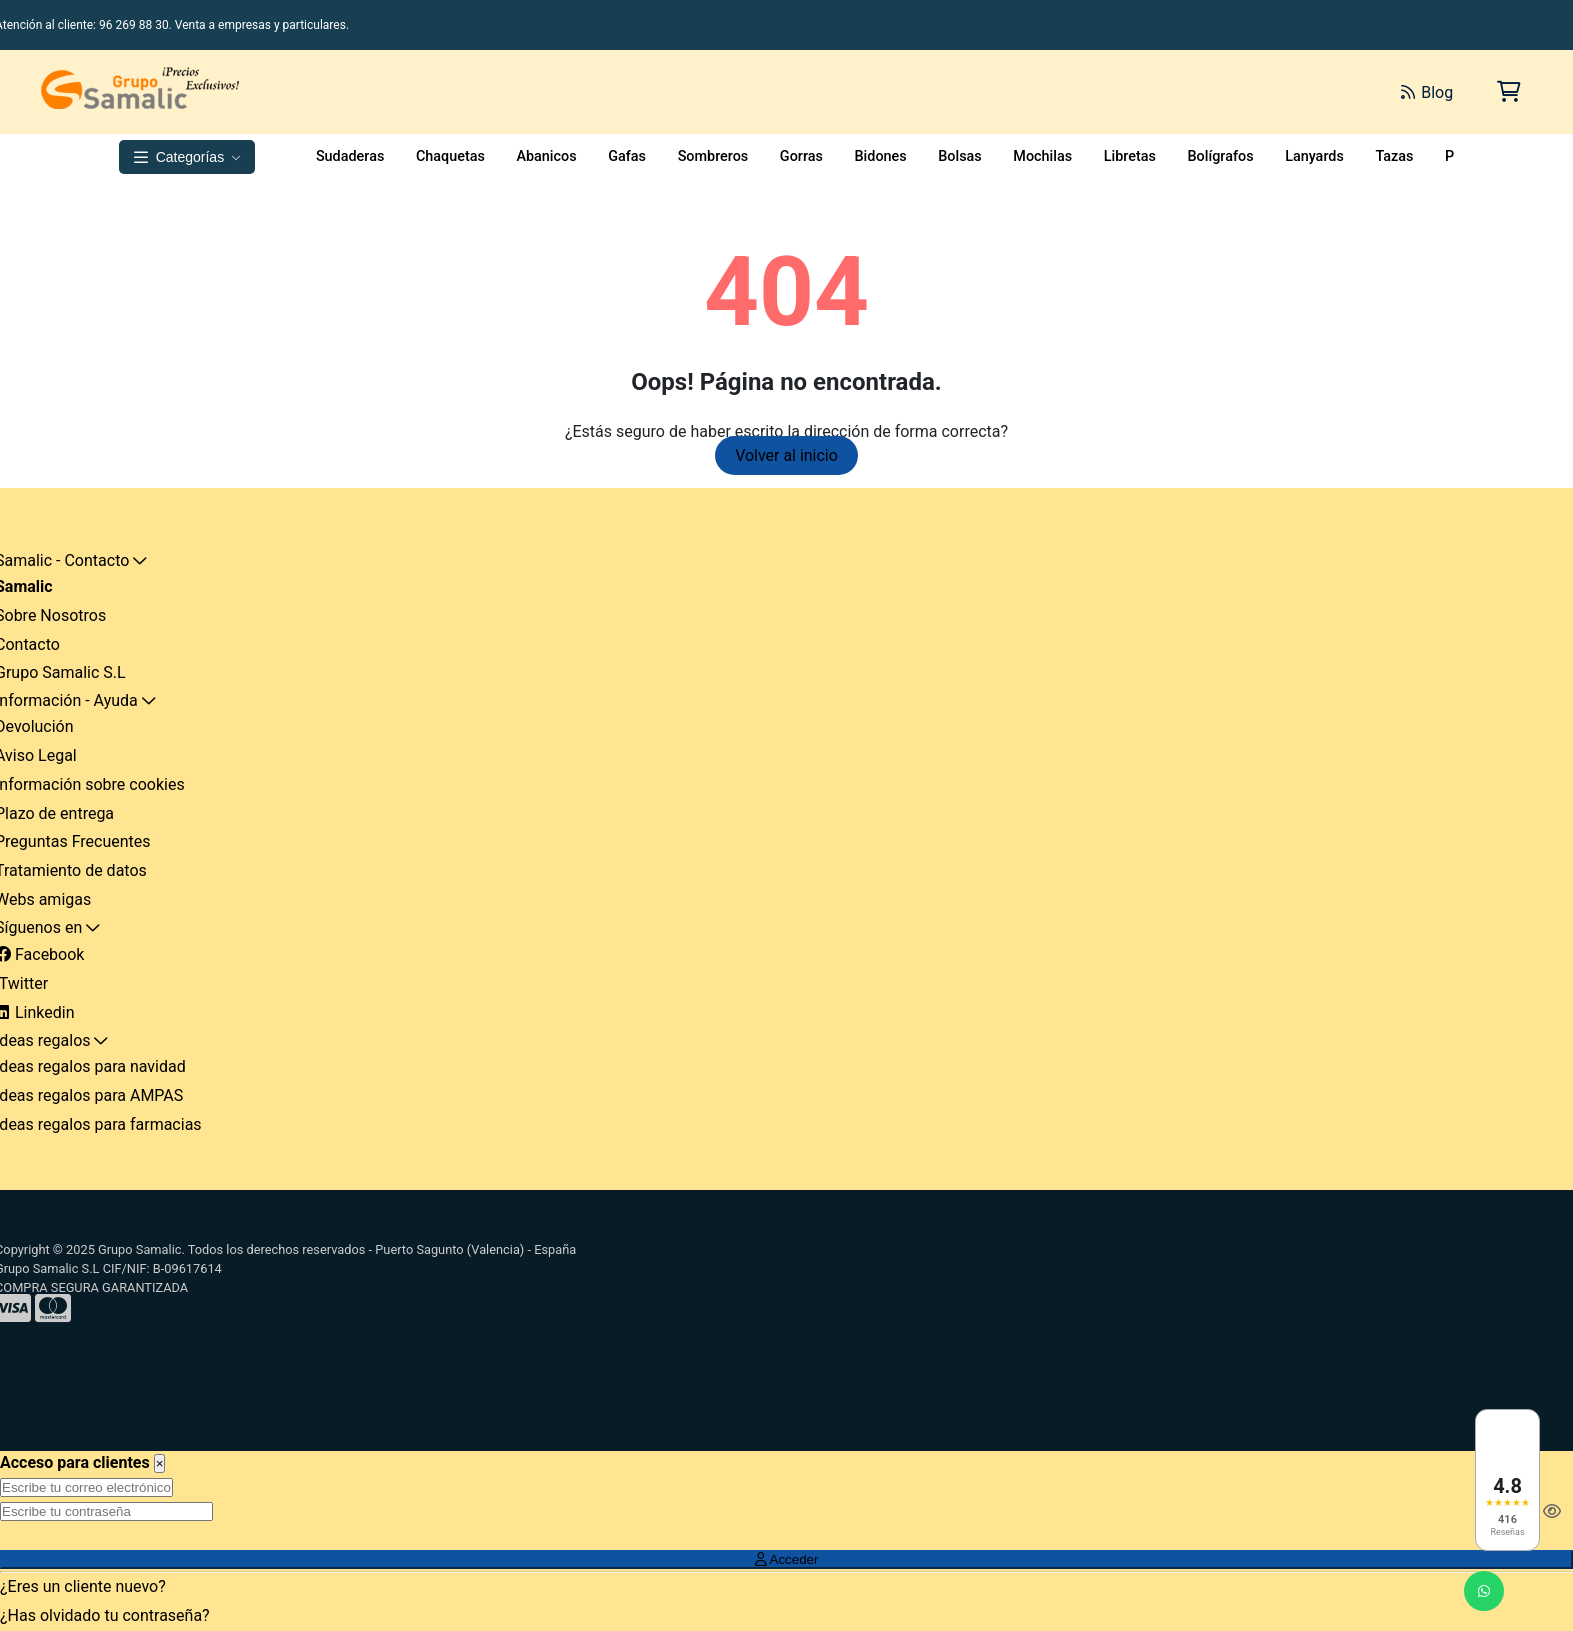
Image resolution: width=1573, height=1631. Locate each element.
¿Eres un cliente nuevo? (83, 1586)
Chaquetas (450, 156)
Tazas (1394, 156)
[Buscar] (1161, 92)
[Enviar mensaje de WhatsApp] (1484, 1591)
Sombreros (713, 156)
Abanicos (546, 156)
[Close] (160, 1463)
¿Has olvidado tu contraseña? (105, 1615)
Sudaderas (350, 156)
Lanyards (1314, 156)
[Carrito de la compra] (1507, 91)
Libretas (1130, 156)
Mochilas (1042, 156)
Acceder (787, 1559)
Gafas (627, 156)
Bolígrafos (1220, 156)
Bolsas (960, 156)
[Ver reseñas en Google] (1507, 1480)
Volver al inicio (786, 455)
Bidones (881, 156)
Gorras (801, 156)
